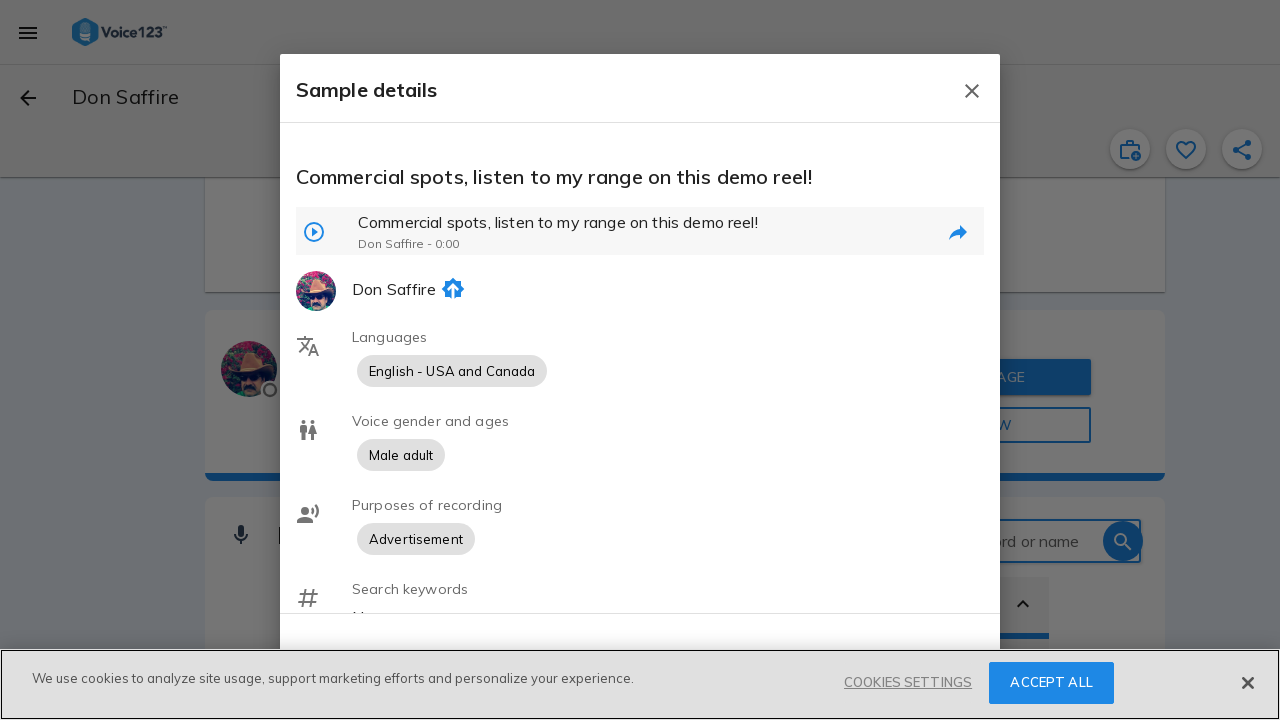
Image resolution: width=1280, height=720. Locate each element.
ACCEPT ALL (1051, 682)
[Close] (1248, 683)
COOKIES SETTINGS (908, 682)
